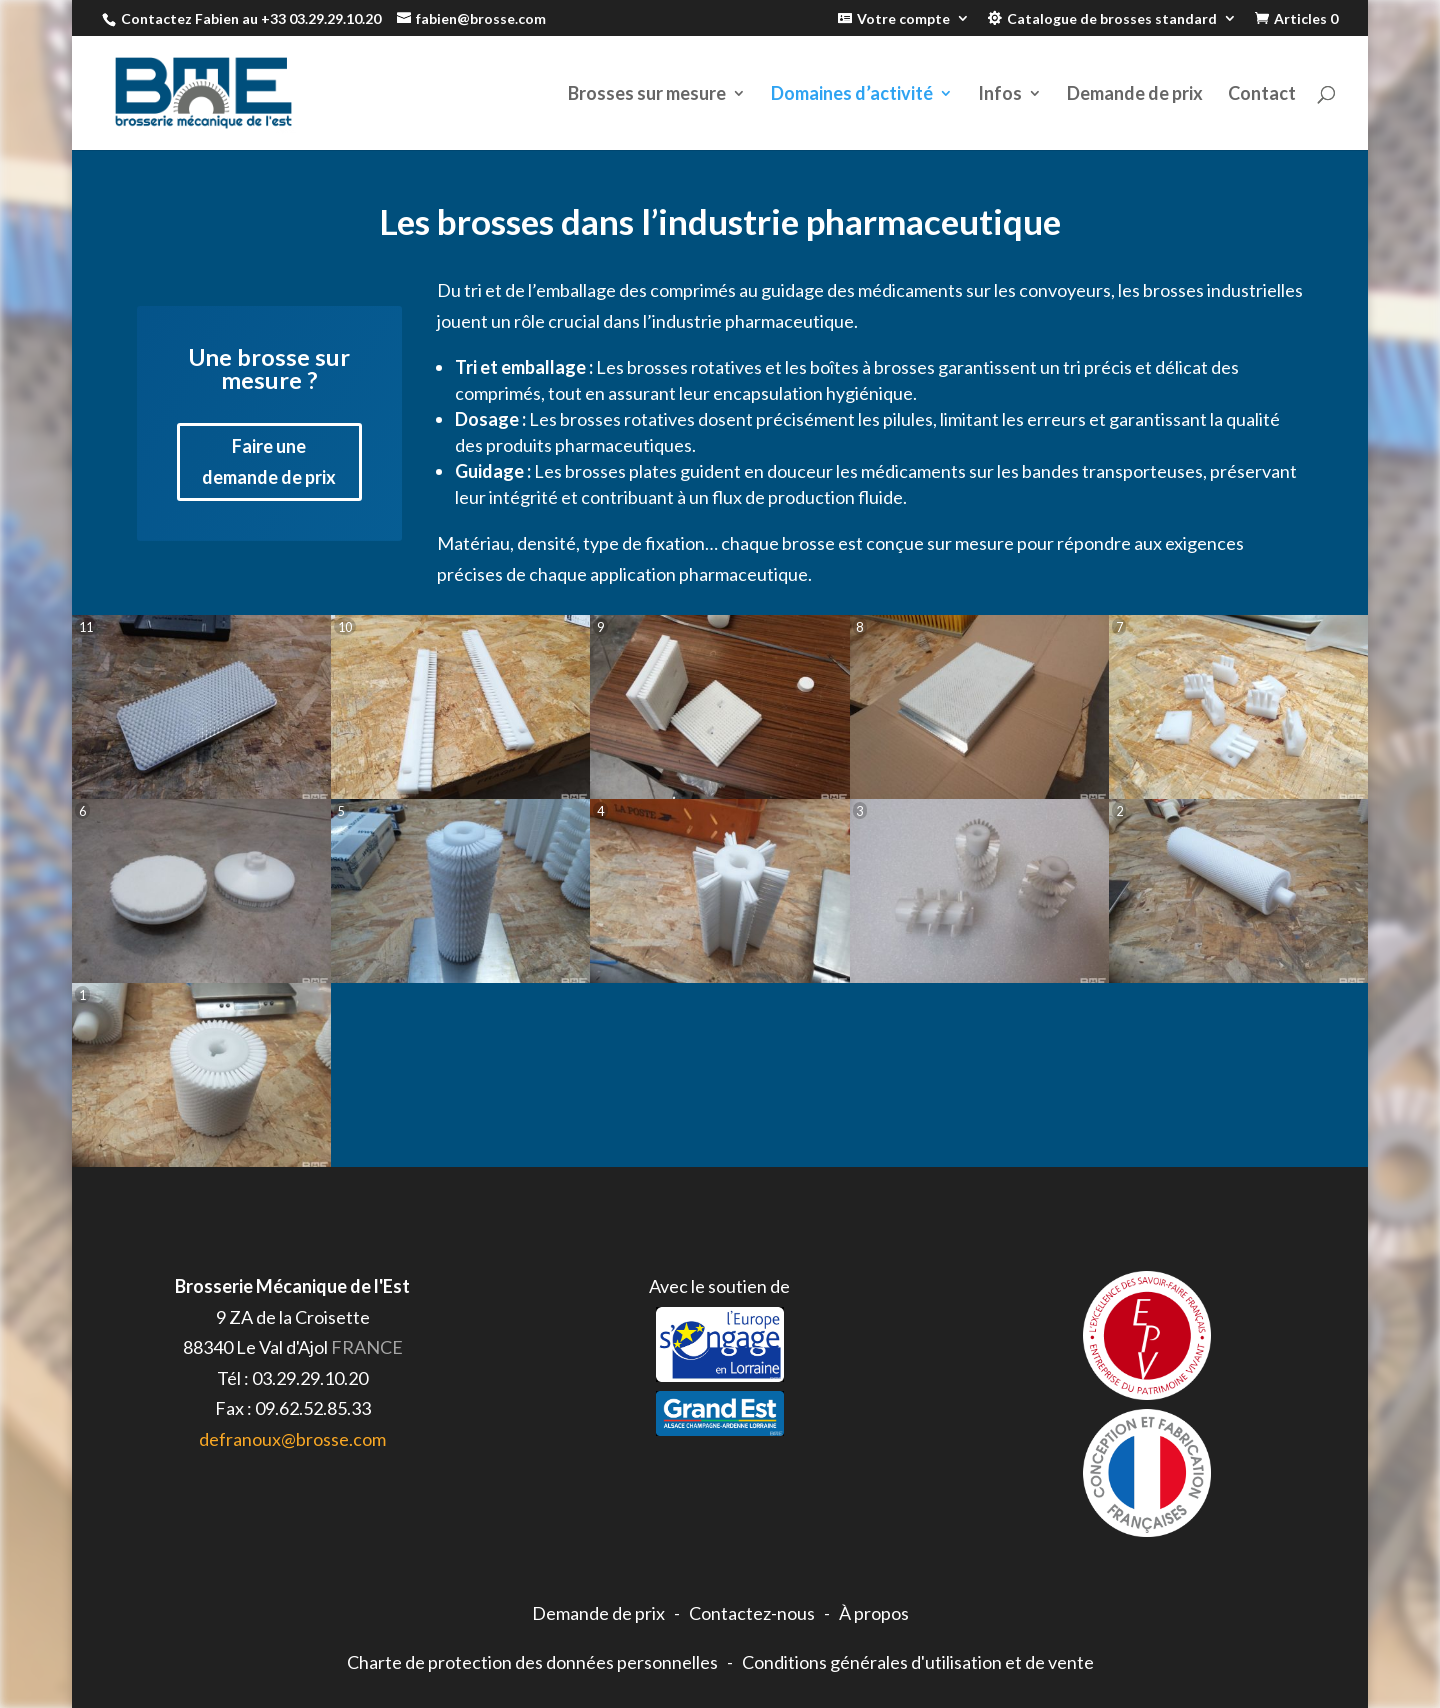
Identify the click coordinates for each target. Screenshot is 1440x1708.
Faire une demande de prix (269, 461)
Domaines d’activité (852, 95)
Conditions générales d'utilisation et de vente (918, 1662)
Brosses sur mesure (647, 95)
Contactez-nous (752, 1613)
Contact (1262, 95)
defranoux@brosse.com (292, 1439)
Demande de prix (1135, 95)
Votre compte (903, 19)
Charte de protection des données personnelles (532, 1662)
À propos (874, 1613)
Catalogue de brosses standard (1112, 19)
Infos (1000, 95)
